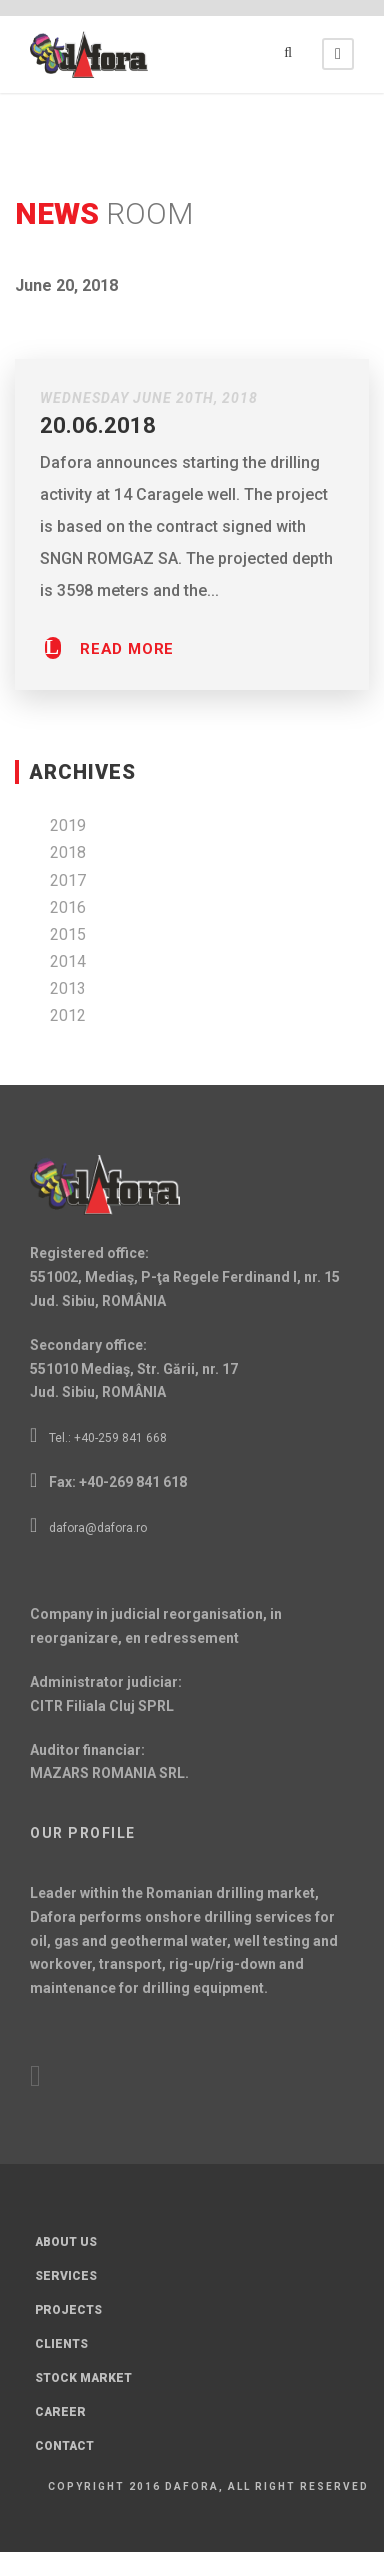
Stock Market (83, 2378)
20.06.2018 (98, 425)
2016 (68, 907)
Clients (61, 2344)
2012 (68, 1015)
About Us (66, 2242)
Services (66, 2276)
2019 (68, 825)
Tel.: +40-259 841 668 (108, 1438)
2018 (68, 852)
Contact (64, 2446)
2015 (68, 934)
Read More (127, 649)
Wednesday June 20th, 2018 (149, 398)
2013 (68, 988)
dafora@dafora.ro (98, 1528)
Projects (68, 2310)
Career (60, 2412)
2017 (68, 880)
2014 (68, 961)
